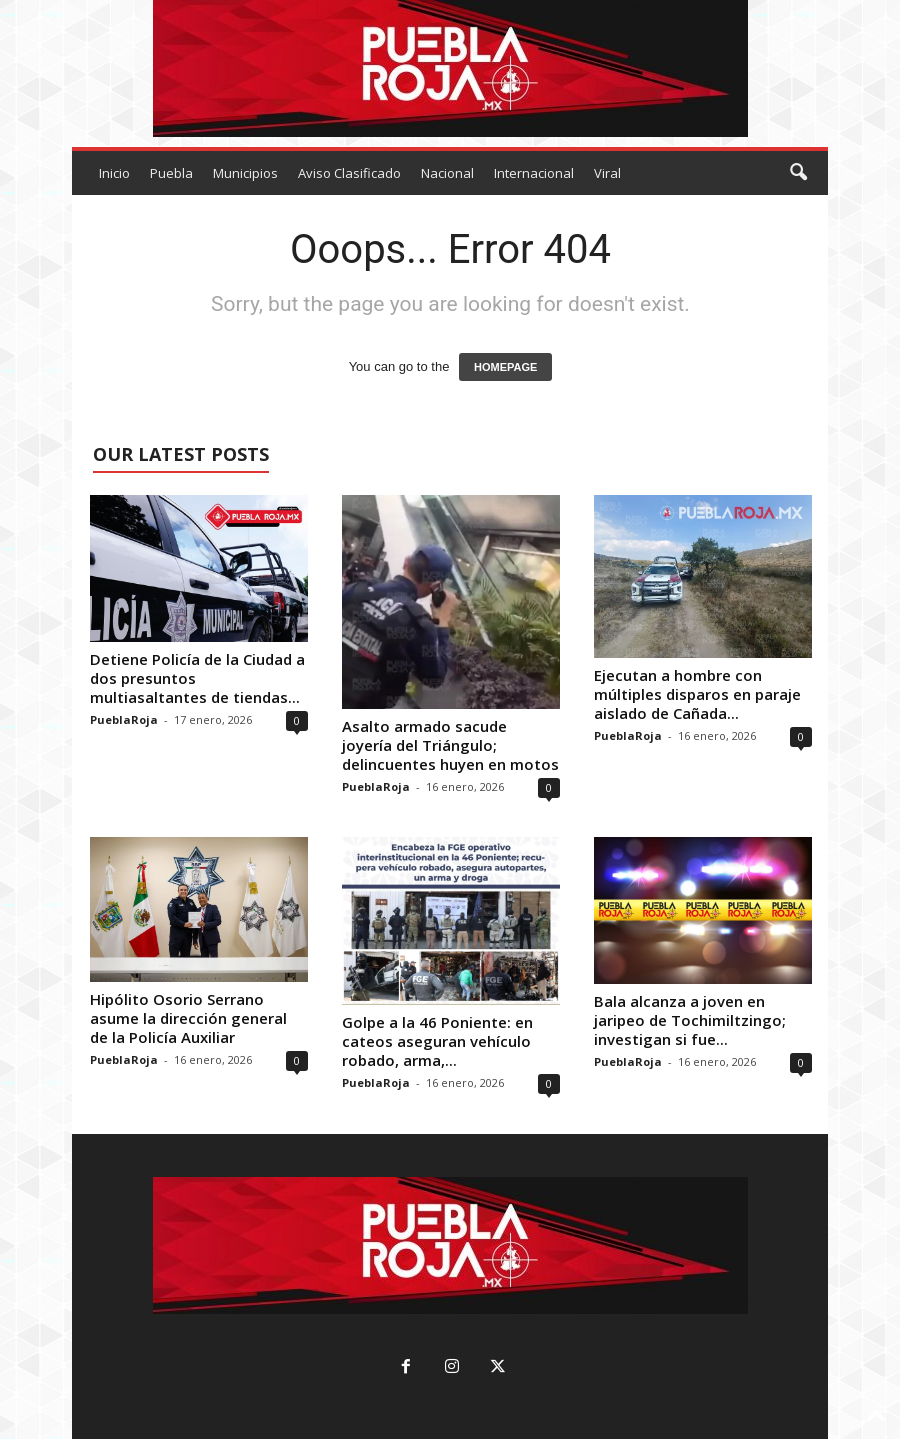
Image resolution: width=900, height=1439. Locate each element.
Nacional (447, 173)
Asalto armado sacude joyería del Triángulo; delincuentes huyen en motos (450, 745)
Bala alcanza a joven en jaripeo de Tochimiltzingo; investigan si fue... (690, 1020)
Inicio (114, 173)
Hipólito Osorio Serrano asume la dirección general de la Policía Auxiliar (188, 1018)
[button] (798, 173)
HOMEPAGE (505, 367)
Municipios (245, 173)
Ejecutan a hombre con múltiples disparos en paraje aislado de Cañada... (697, 694)
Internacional (534, 173)
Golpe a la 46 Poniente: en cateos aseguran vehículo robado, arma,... (437, 1041)
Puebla (171, 173)
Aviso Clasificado (349, 173)
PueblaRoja (124, 719)
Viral (607, 173)
